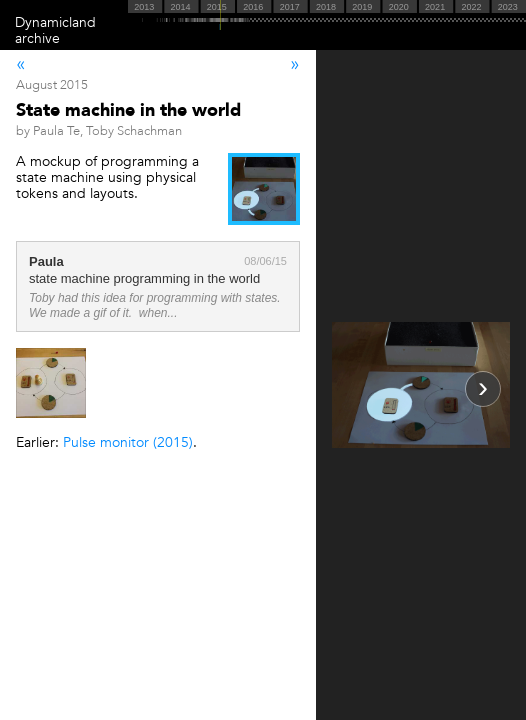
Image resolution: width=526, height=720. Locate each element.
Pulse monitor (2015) (128, 442)
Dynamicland (55, 22)
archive (37, 38)
